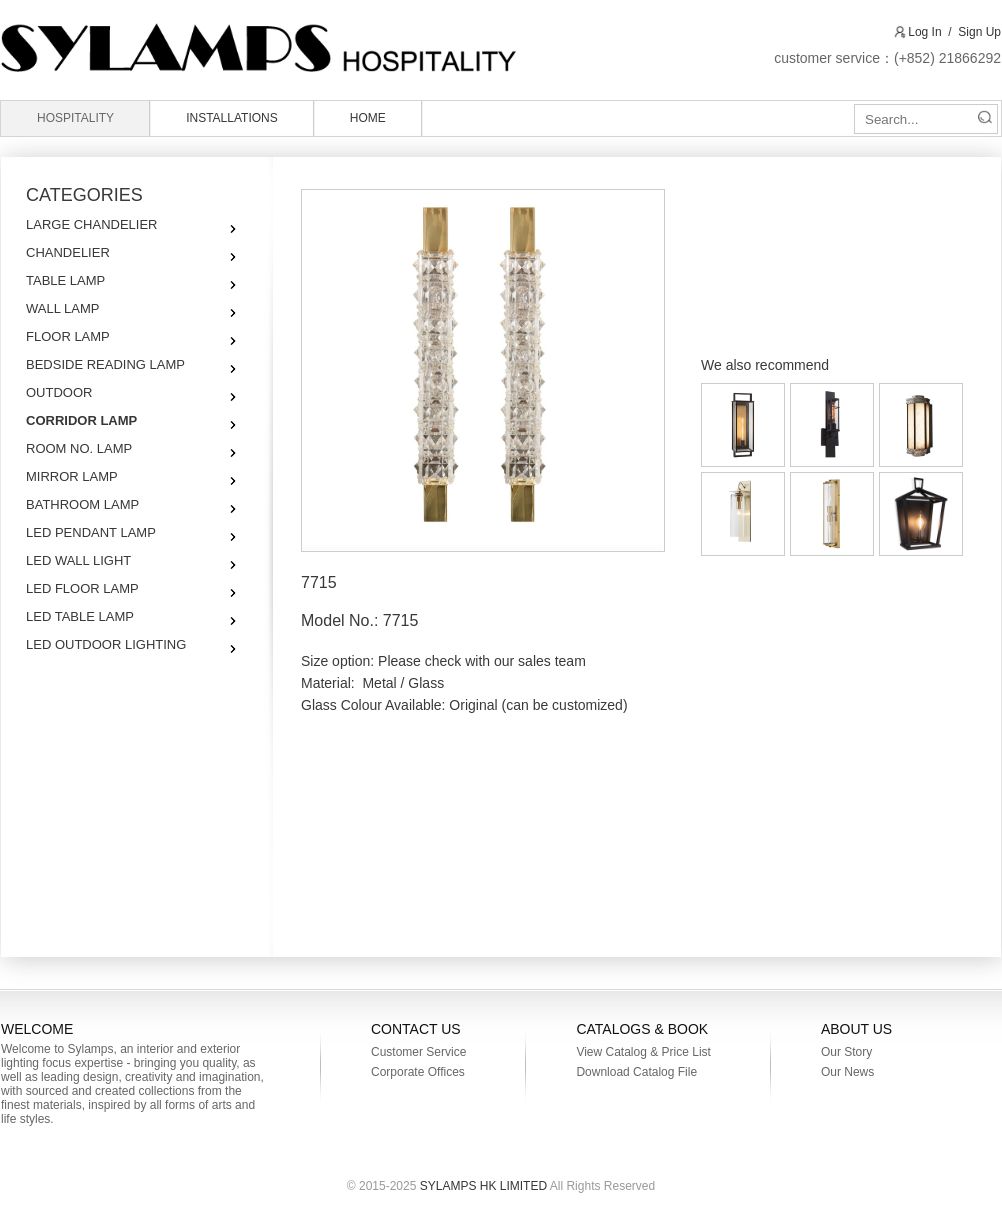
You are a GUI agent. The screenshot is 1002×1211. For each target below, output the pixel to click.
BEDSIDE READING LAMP (105, 364)
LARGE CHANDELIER (91, 224)
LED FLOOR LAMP (82, 588)
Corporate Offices (418, 1072)
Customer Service (418, 1052)
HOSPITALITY (75, 118)
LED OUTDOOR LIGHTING (106, 644)
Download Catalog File (636, 1072)
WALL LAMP (62, 308)
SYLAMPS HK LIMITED (305, 47)
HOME (368, 118)
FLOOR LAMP (68, 336)
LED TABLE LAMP (80, 616)
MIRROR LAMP (72, 476)
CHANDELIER (68, 252)
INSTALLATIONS (232, 118)
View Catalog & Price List (643, 1052)
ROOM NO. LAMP (79, 448)
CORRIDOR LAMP (81, 420)
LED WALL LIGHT (78, 560)
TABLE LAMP (65, 280)
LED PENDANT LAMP (91, 532)
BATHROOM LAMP (82, 504)
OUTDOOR (59, 392)
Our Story (846, 1052)
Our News (847, 1072)
